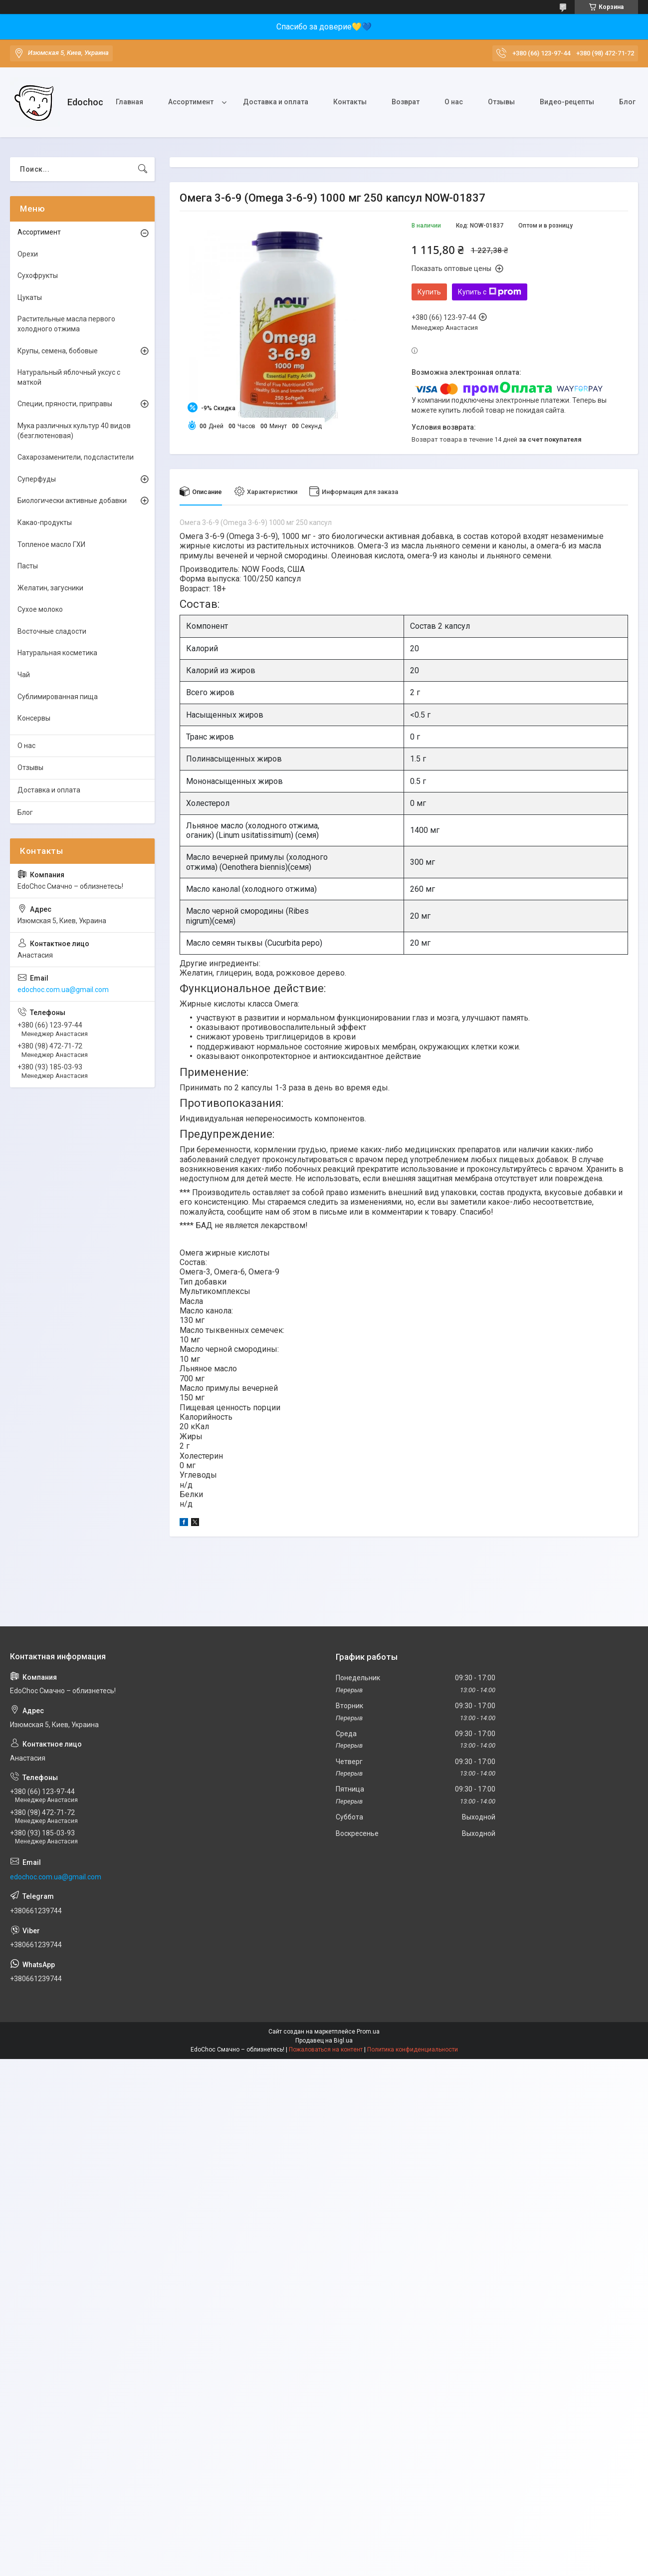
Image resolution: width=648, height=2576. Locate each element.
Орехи (27, 254)
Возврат (406, 102)
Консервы (33, 718)
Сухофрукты (37, 275)
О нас (453, 102)
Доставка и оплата (275, 102)
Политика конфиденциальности (412, 2049)
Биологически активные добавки (72, 501)
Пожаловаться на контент (326, 2049)
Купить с (489, 291)
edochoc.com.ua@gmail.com (63, 990)
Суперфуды (36, 479)
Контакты (350, 102)
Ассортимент (191, 102)
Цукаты (29, 297)
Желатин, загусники (50, 588)
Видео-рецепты (567, 102)
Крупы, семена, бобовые (57, 351)
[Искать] (143, 169)
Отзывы (501, 102)
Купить (429, 292)
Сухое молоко (40, 609)
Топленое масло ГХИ (51, 544)
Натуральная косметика (57, 653)
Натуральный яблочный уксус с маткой (68, 377)
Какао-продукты (44, 522)
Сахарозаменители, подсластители (75, 457)
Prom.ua (368, 2031)
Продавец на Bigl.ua (324, 2040)
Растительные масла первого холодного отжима (66, 324)
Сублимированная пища (57, 697)
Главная (129, 102)
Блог (627, 102)
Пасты (27, 566)
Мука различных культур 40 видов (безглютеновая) (74, 431)
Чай (23, 675)
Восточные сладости (51, 631)
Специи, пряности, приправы (64, 404)
